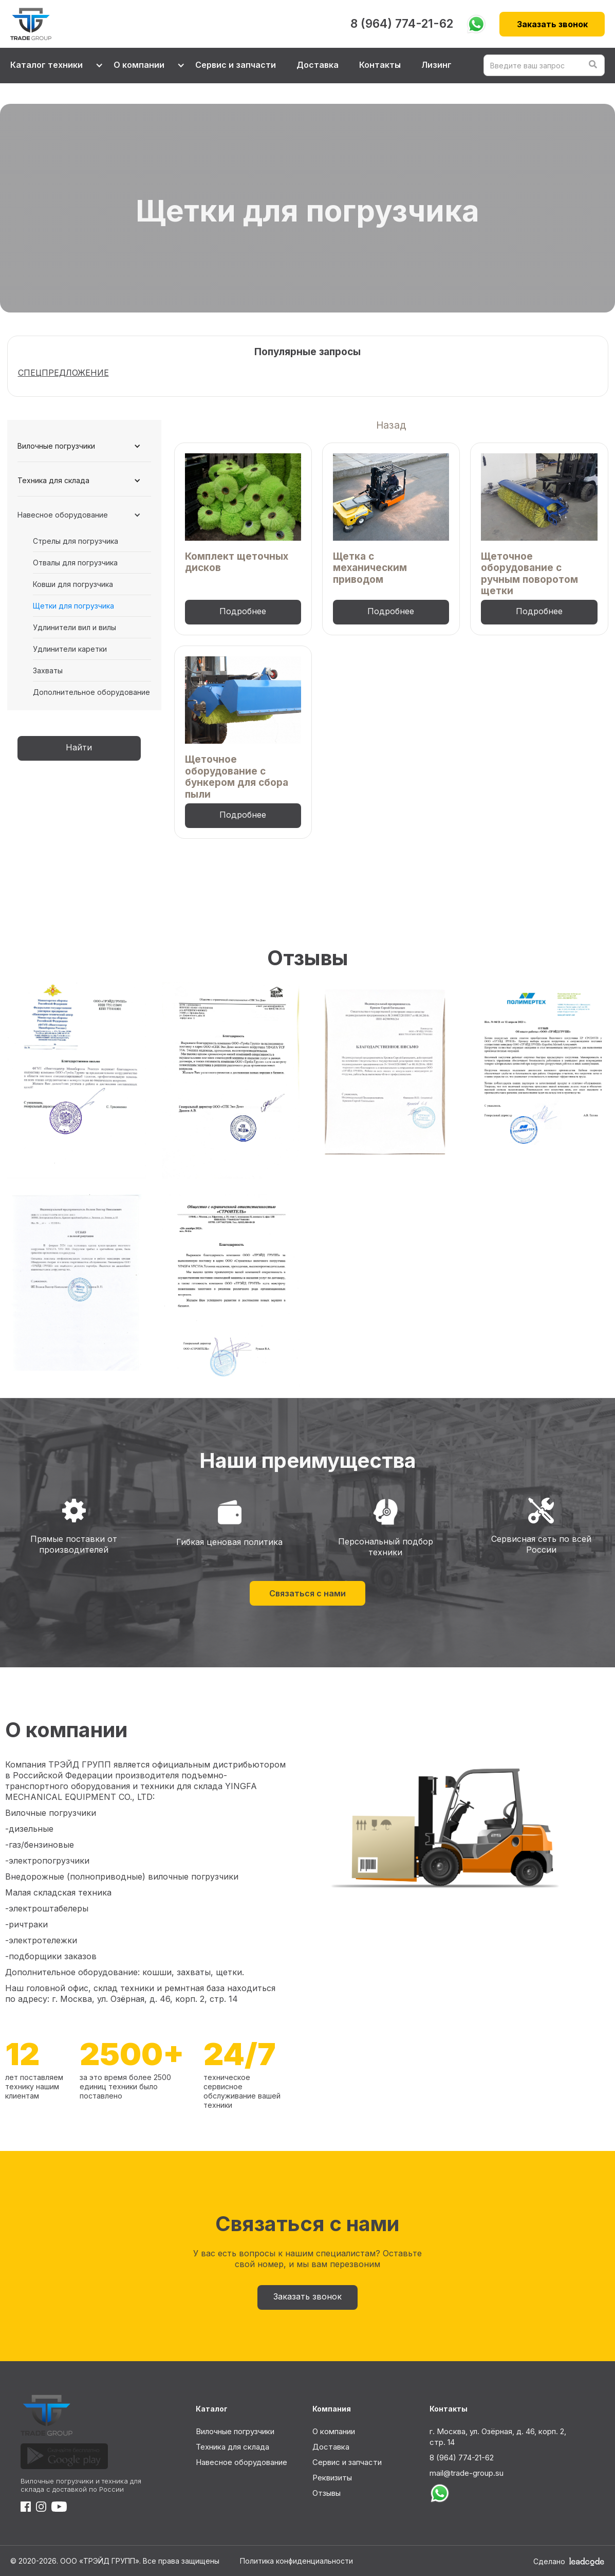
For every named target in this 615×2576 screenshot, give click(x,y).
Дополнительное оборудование (91, 692)
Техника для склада (232, 2447)
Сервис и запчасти (235, 65)
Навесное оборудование (241, 2462)
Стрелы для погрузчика (75, 541)
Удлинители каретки (70, 649)
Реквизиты (332, 2477)
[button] (51, 66)
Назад (391, 425)
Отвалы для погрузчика (75, 562)
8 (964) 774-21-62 (401, 23)
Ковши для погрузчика (73, 584)
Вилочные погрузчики (235, 2431)
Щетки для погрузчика (73, 605)
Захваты (48, 670)
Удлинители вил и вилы (74, 627)
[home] (176, 24)
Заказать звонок (552, 24)
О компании (333, 2431)
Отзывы (326, 2493)
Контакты (380, 65)
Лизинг (436, 65)
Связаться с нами (307, 1593)
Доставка (317, 65)
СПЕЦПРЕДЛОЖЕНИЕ (63, 372)
